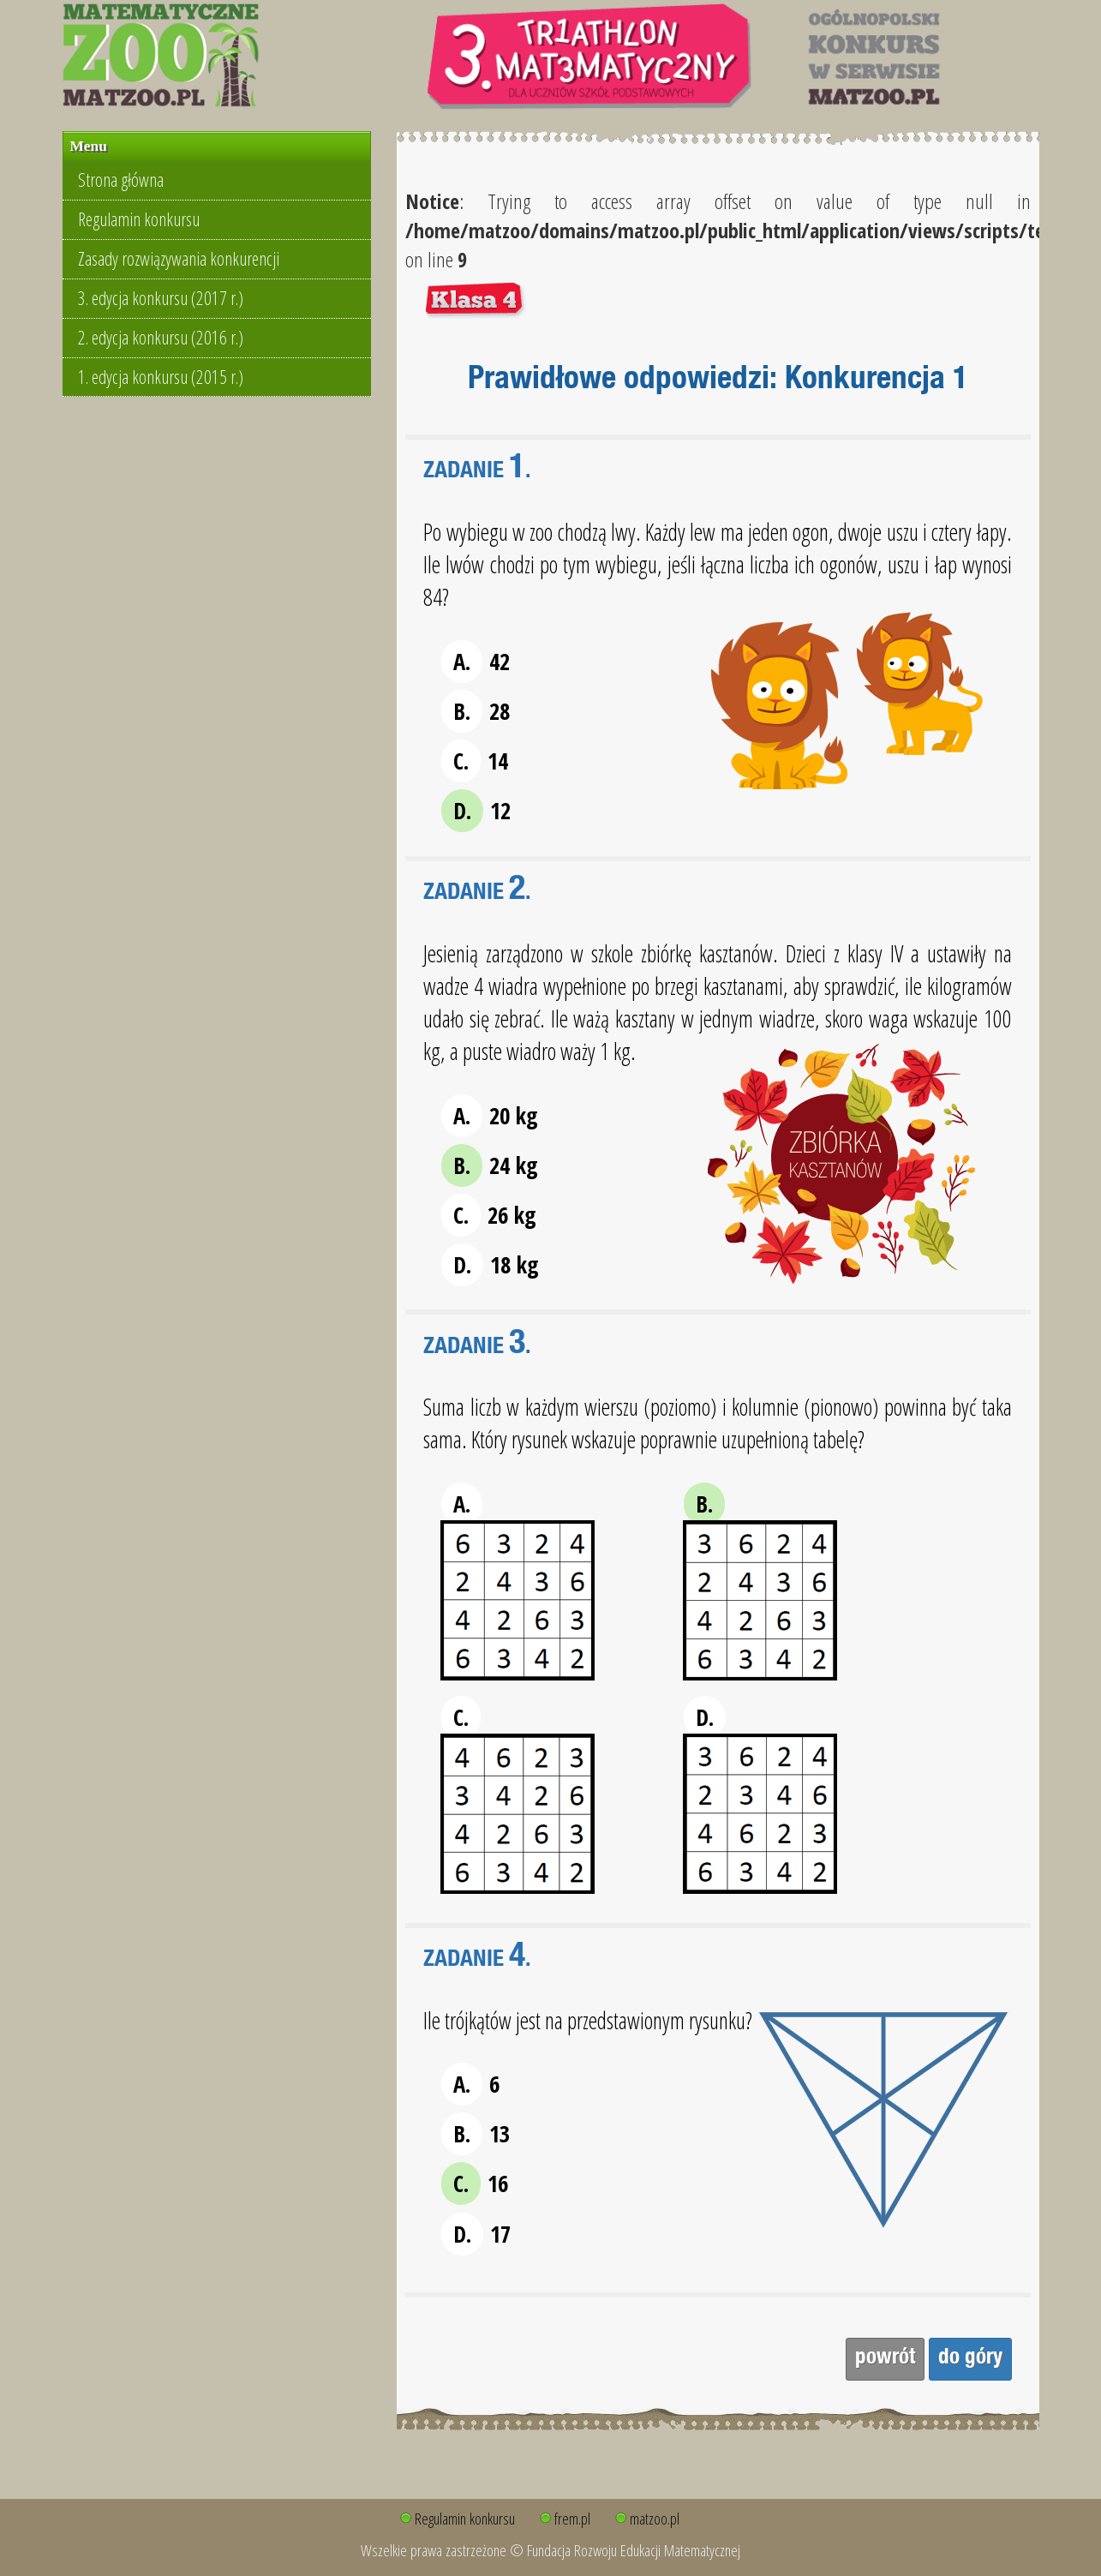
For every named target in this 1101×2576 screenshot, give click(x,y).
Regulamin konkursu (139, 219)
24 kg (489, 1165)
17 (476, 2234)
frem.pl (572, 2518)
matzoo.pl (654, 2518)
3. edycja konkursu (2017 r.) (160, 297)
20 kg (489, 1115)
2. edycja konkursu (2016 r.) (160, 337)
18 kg (490, 1264)
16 (474, 2183)
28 (475, 711)
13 (475, 2133)
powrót (885, 2358)
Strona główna (121, 179)
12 (476, 810)
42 (475, 661)
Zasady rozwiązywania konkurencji (178, 258)
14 (474, 761)
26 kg (488, 1215)
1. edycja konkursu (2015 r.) (160, 376)
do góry (970, 2358)
